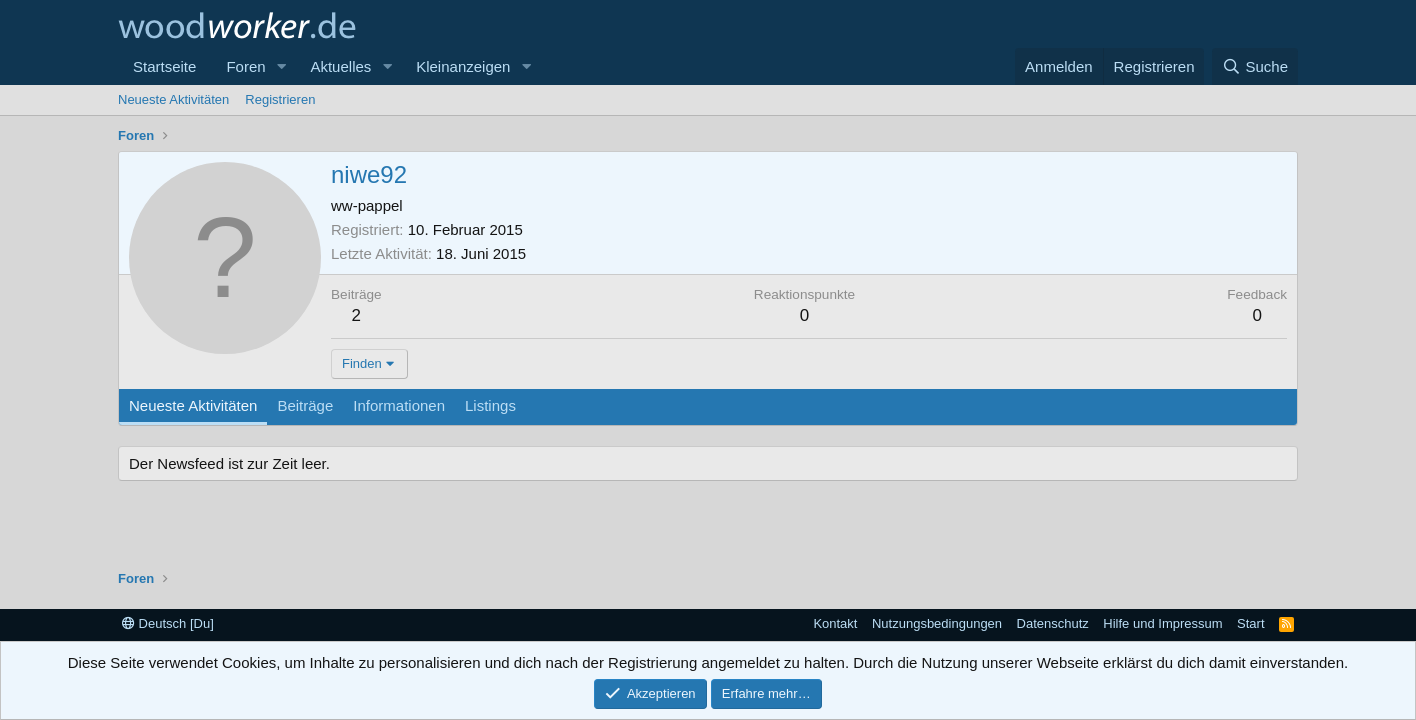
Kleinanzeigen (463, 66)
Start (1250, 623)
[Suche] (1255, 66)
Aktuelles (340, 66)
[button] (281, 66)
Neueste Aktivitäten (173, 99)
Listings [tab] (490, 405)
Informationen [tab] (399, 405)
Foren (245, 66)
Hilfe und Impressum (1162, 623)
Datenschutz (1053, 623)
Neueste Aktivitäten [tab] (193, 405)
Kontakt (835, 623)
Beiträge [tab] (305, 405)
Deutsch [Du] (168, 623)
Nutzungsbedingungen (937, 623)
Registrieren (280, 99)
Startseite (164, 66)
